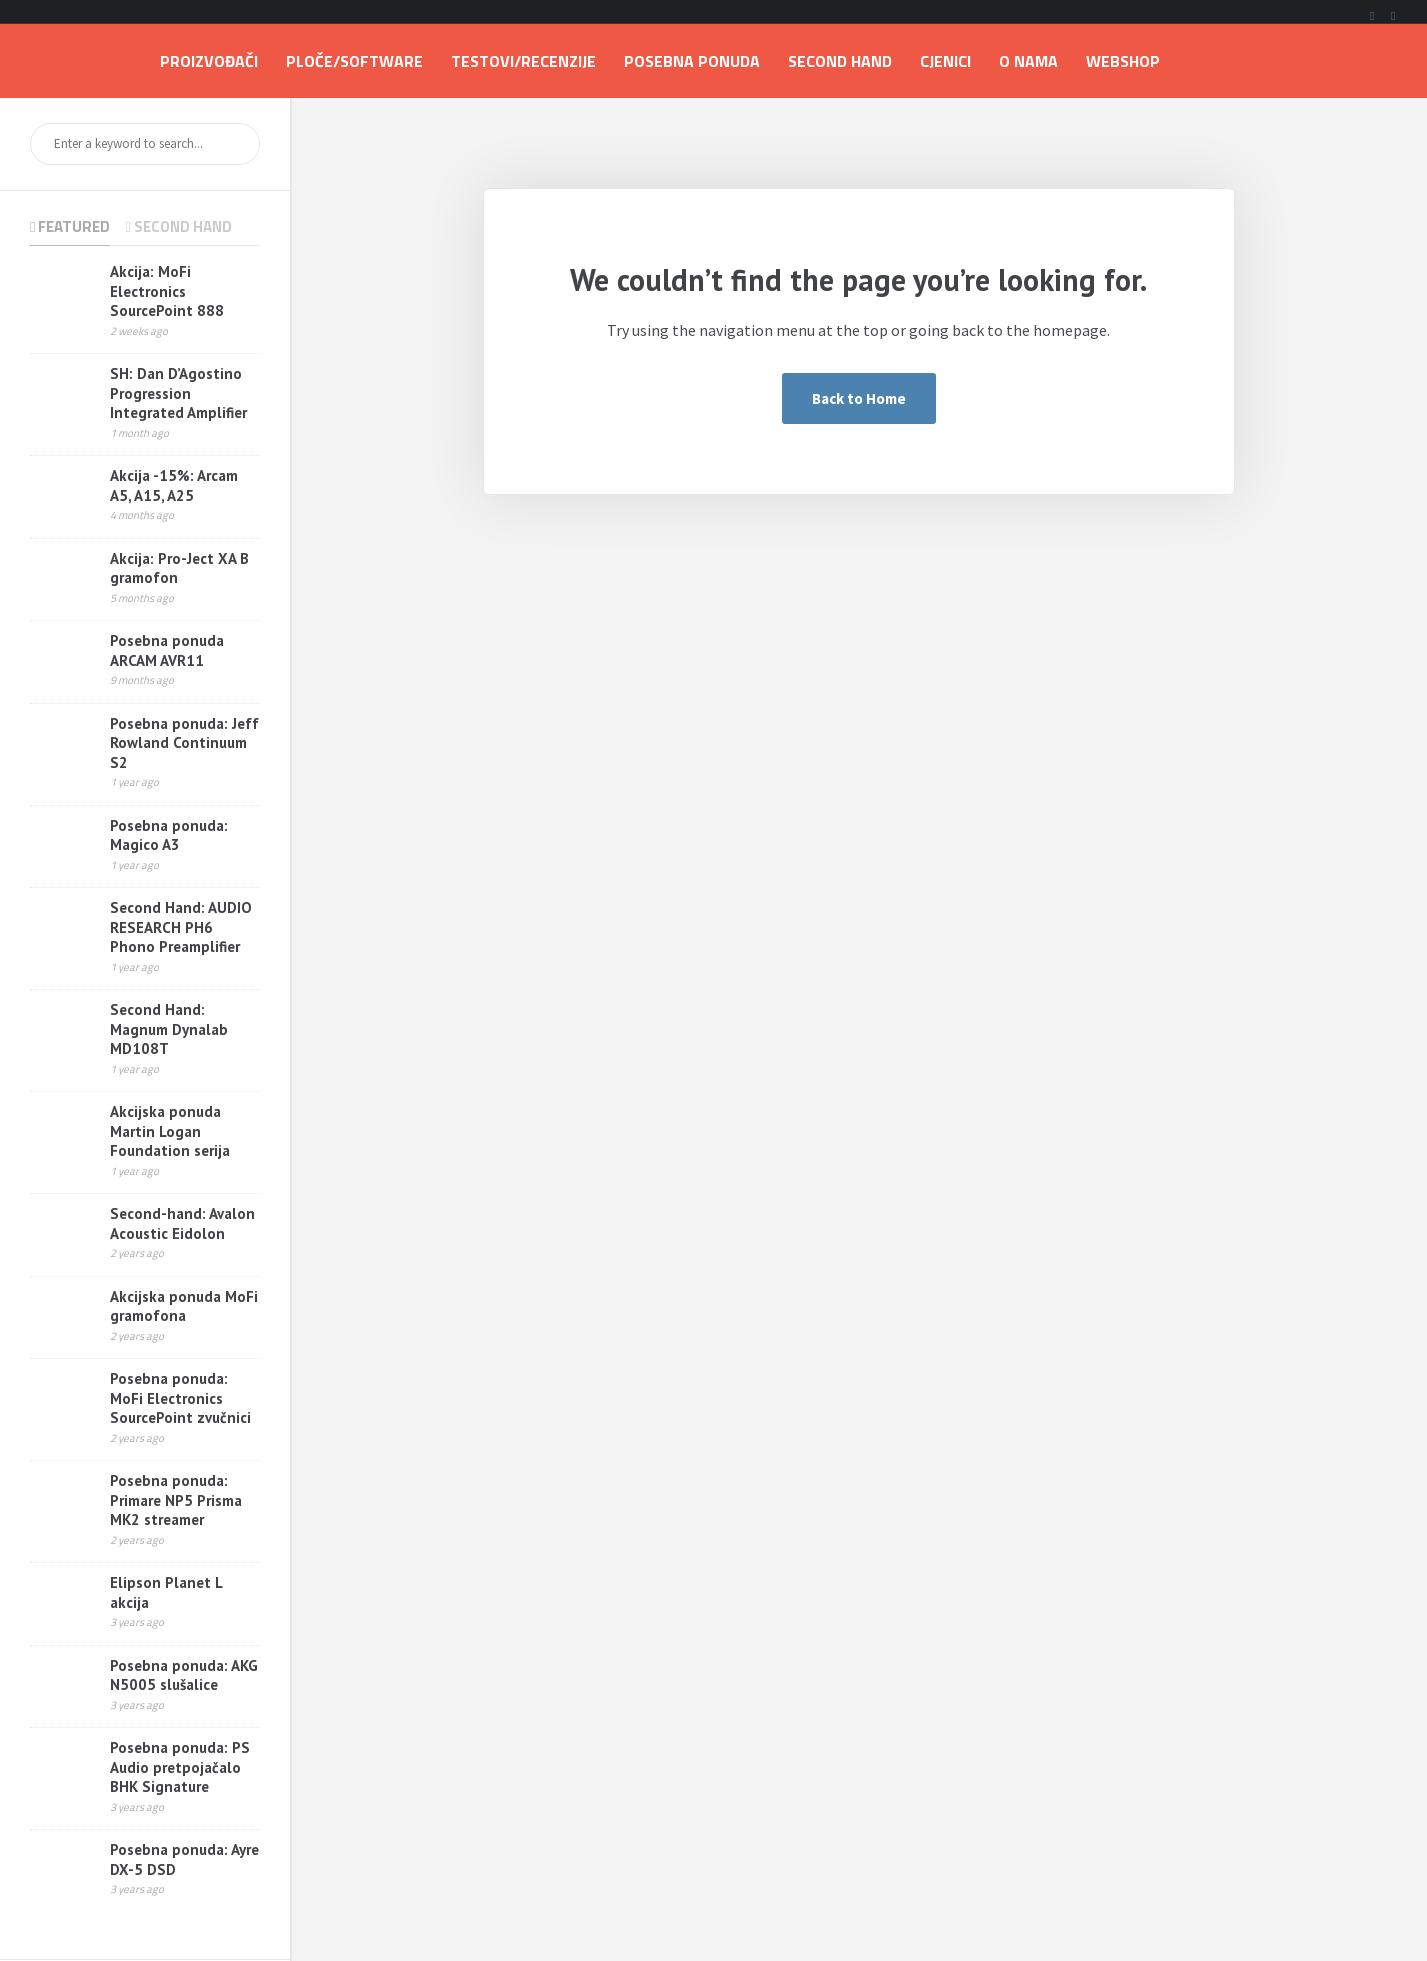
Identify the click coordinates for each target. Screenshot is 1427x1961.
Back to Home (859, 399)
